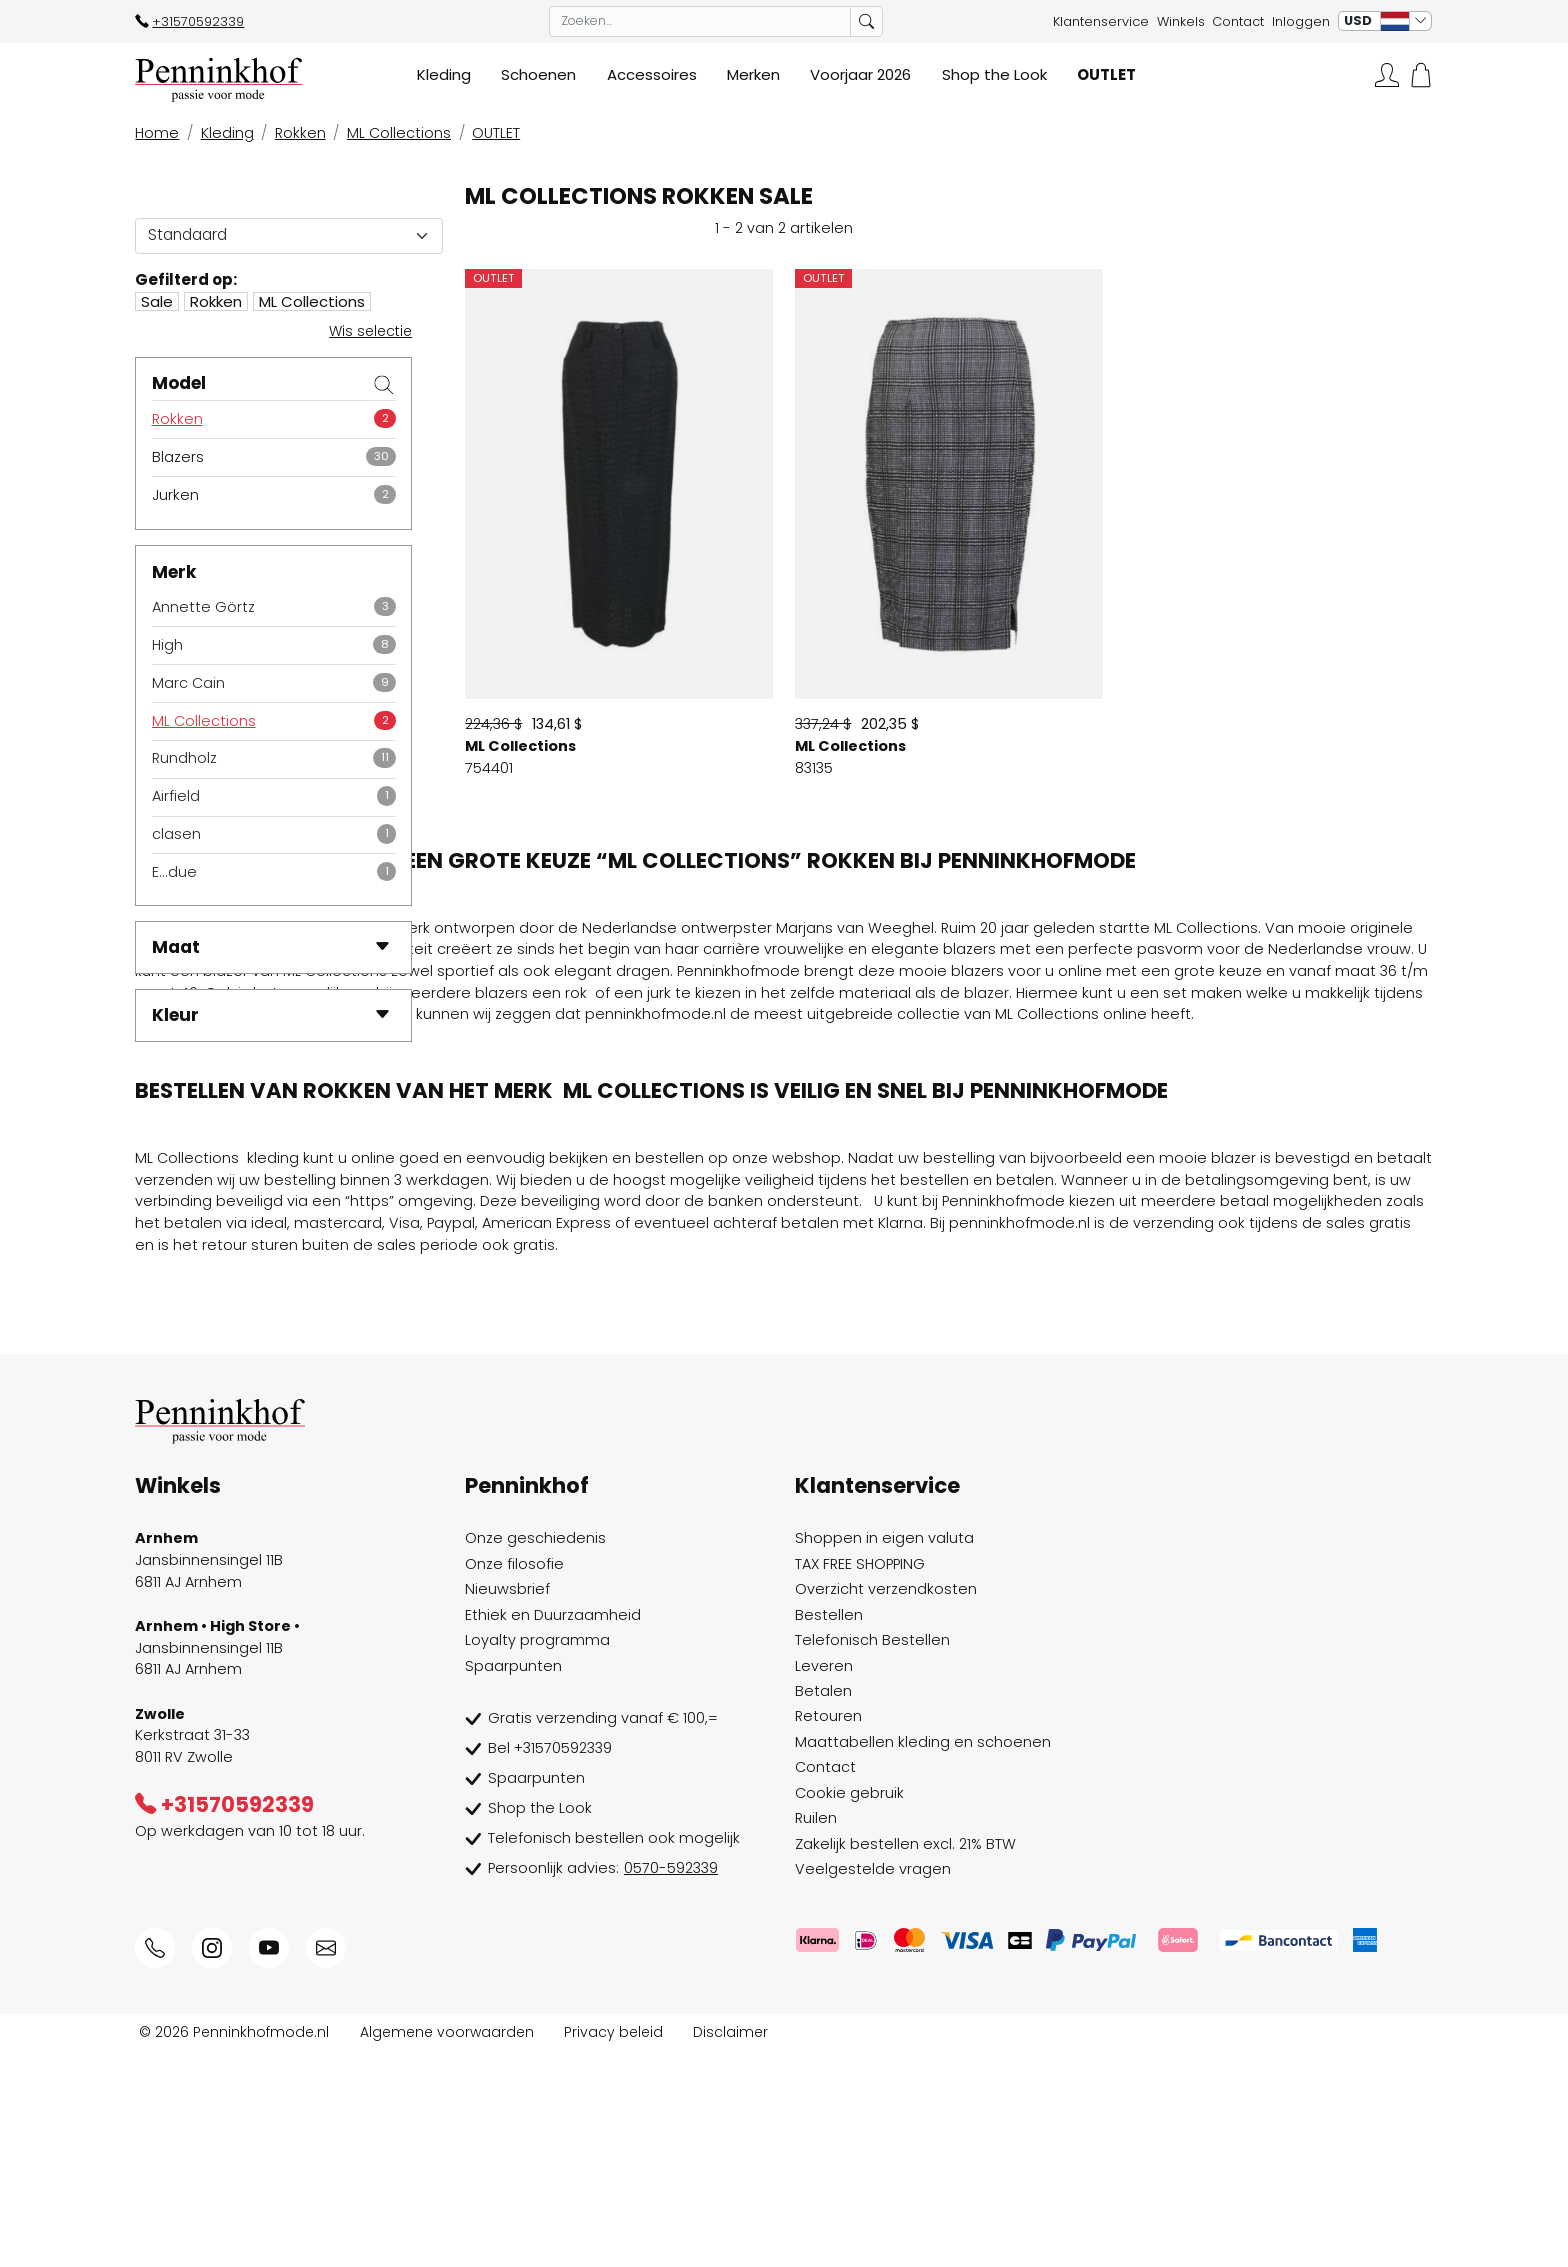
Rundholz (184, 758)
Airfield (176, 796)
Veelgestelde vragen (873, 2086)
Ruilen (816, 2035)
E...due (174, 872)
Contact (1238, 21)
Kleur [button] (271, 1015)
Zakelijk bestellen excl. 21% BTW (905, 2060)
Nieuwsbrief (507, 1806)
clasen (176, 834)
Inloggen (1301, 21)
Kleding (227, 133)
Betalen (823, 1908)
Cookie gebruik (849, 2010)
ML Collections (399, 133)
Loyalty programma (537, 1857)
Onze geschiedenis (535, 1755)
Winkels (1181, 21)
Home (157, 133)
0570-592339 (671, 2085)
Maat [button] (271, 947)
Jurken (175, 495)
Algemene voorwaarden (447, 2248)
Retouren (828, 1933)
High (167, 645)
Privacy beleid (613, 2248)
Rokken (300, 133)
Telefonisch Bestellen (872, 1857)
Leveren (824, 1882)
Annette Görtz (203, 607)
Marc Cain (188, 683)
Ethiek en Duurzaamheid (553, 1831)
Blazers (178, 457)
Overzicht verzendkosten (886, 1806)
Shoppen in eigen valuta (884, 1755)
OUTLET (496, 133)
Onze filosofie (514, 1780)
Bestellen (829, 1831)
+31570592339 (189, 21)
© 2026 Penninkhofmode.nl (234, 2248)
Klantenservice (1101, 21)
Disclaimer (730, 2248)
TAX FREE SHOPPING (860, 1780)
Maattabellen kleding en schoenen (923, 1959)
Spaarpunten (513, 1882)
